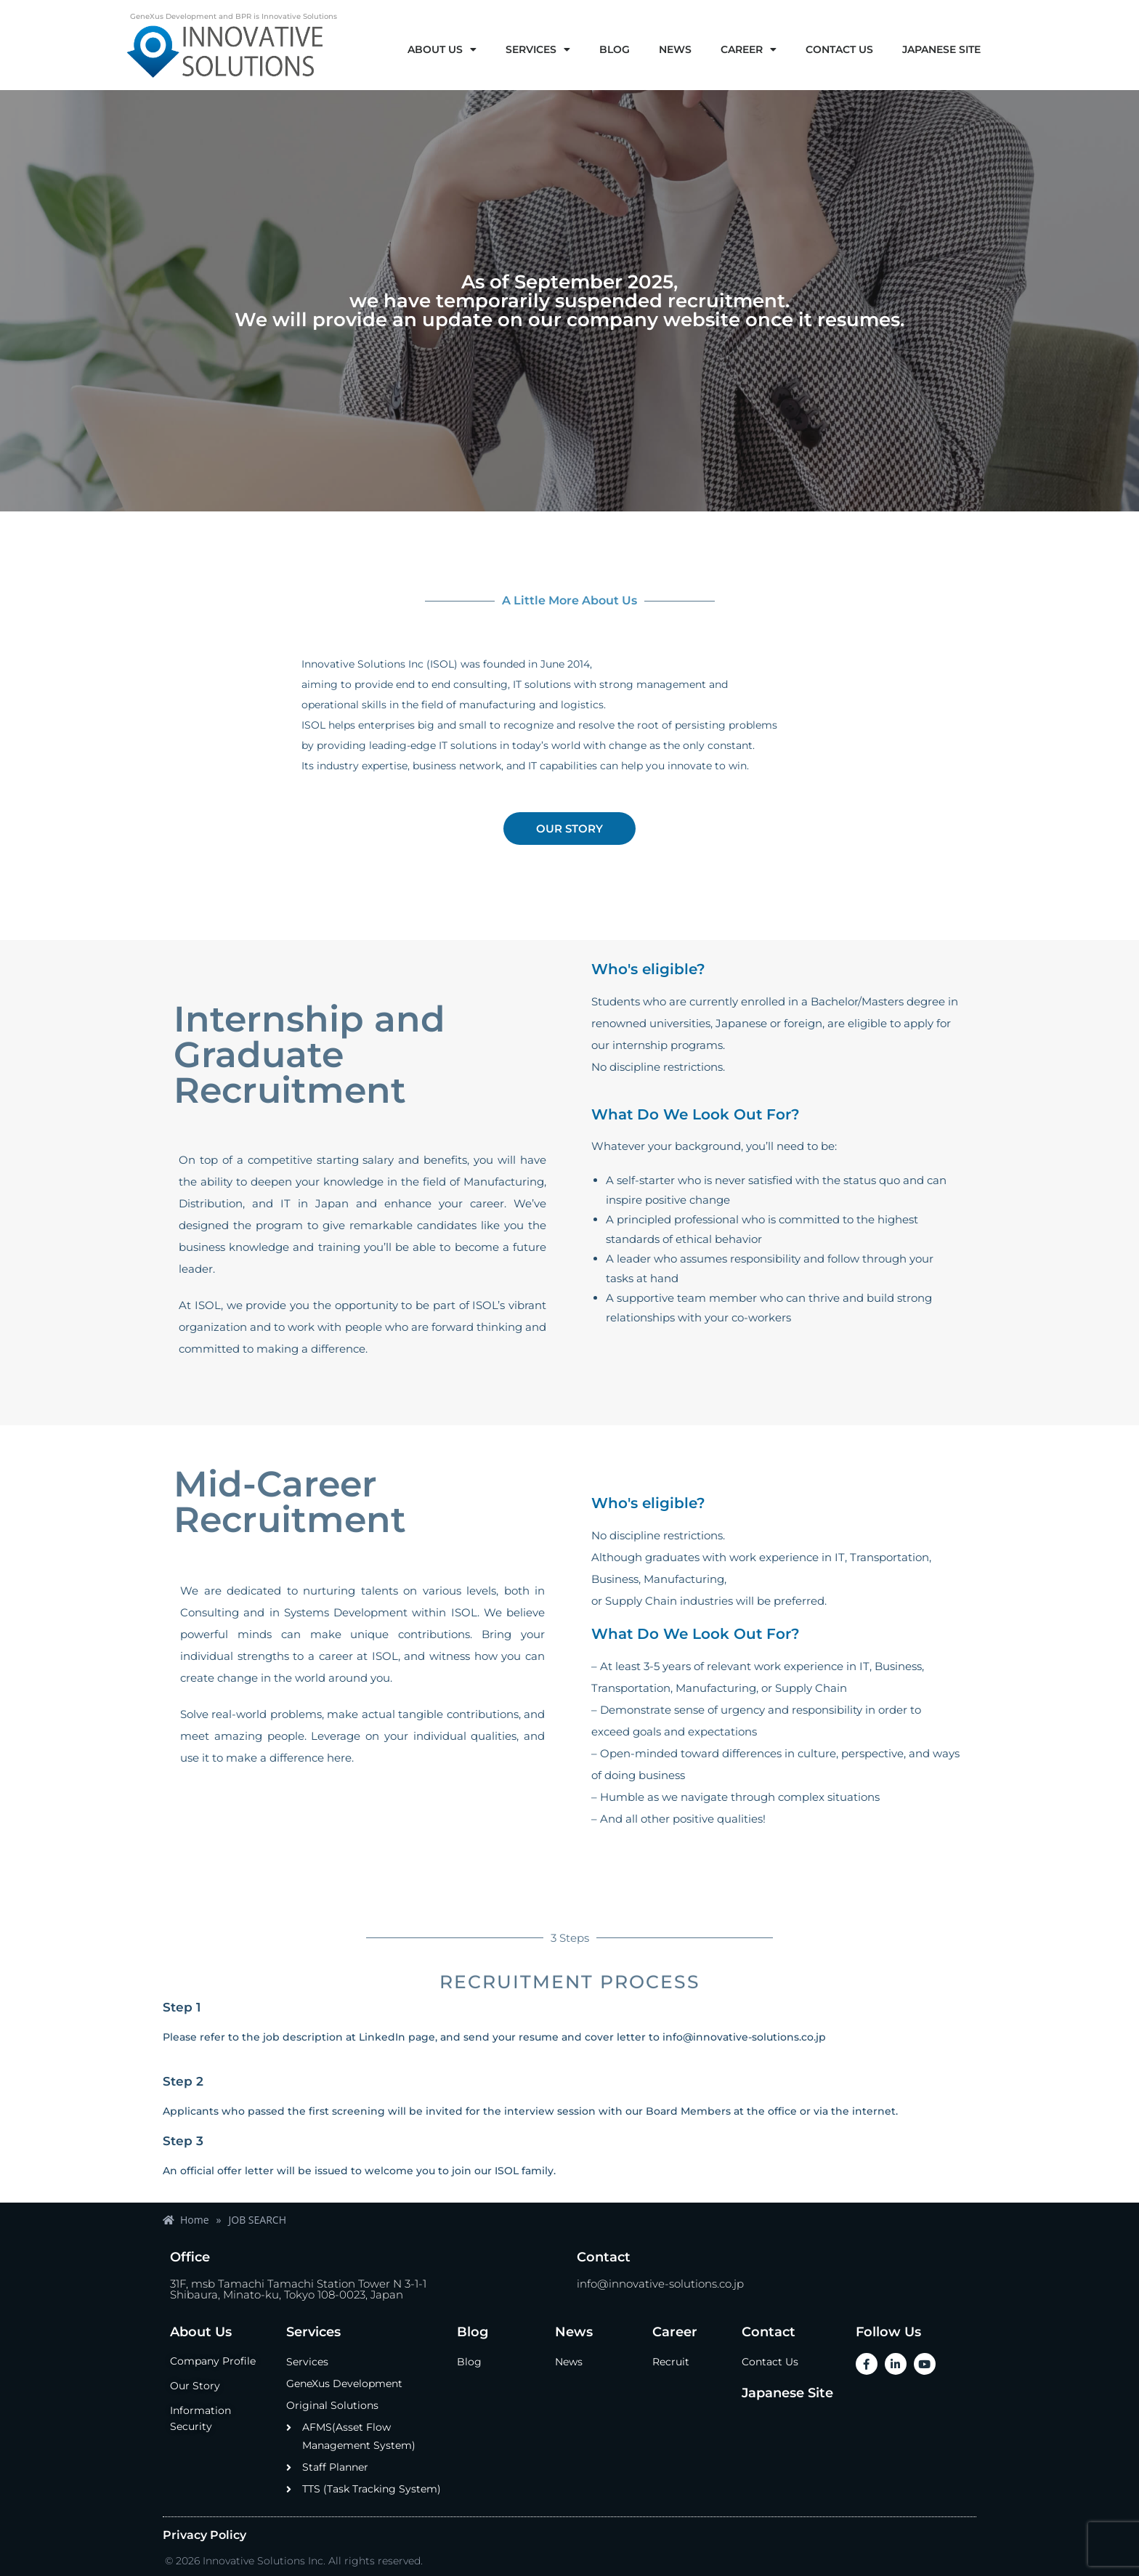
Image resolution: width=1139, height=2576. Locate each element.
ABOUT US (442, 49)
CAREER (749, 49)
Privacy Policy (204, 2535)
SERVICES (538, 49)
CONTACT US (839, 49)
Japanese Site (787, 2393)
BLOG (614, 49)
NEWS (675, 49)
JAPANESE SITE (941, 49)
